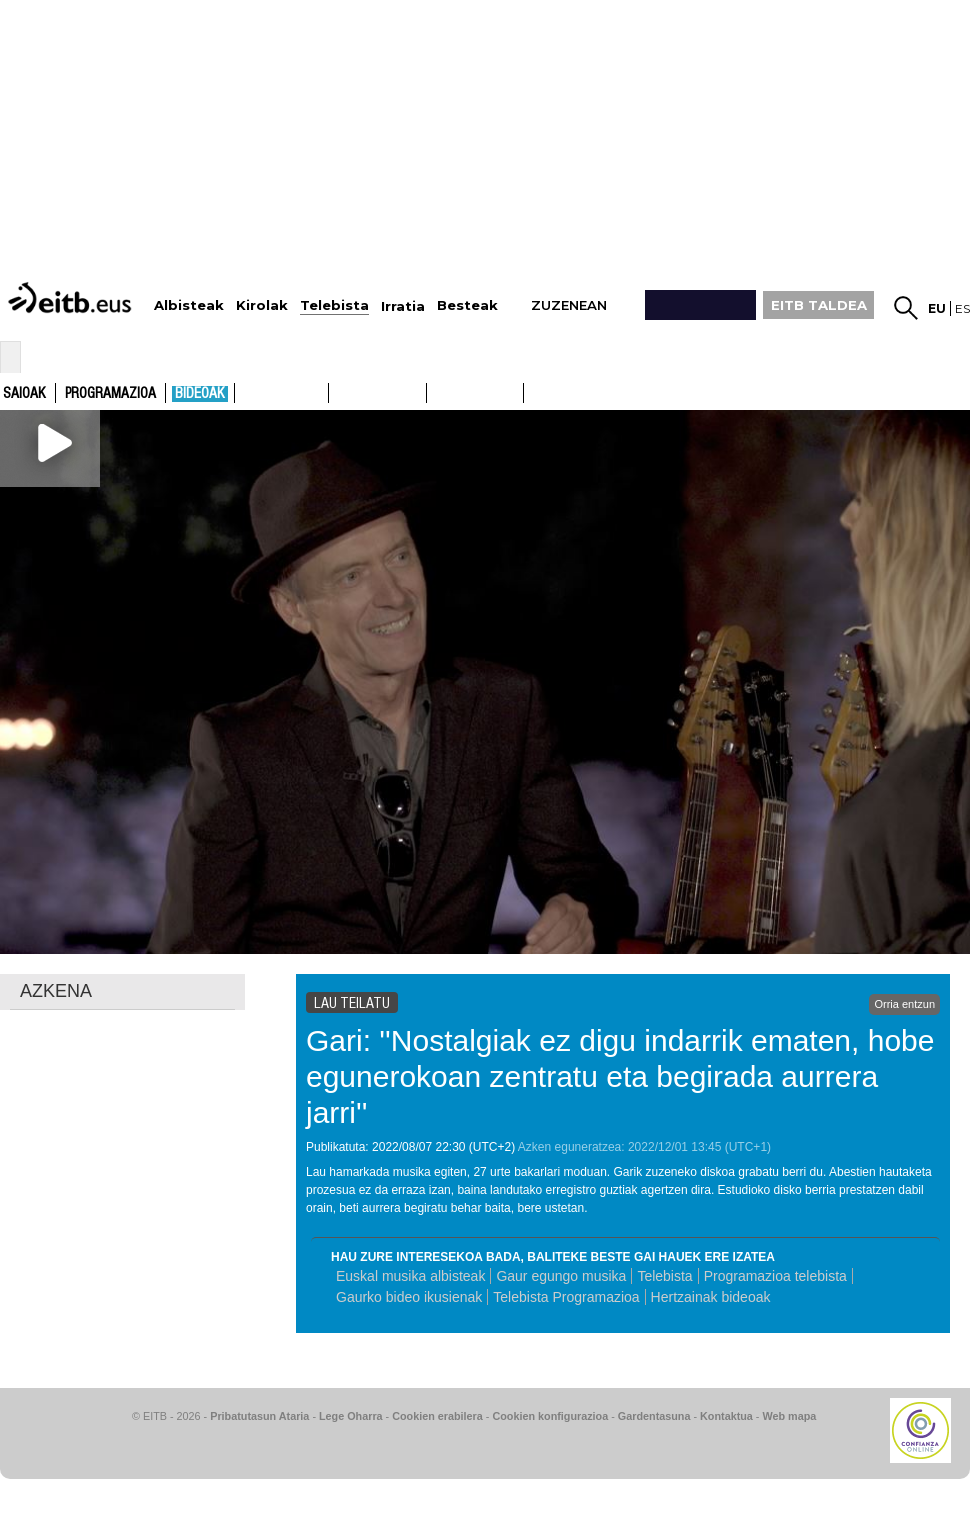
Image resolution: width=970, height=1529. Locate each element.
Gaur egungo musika (561, 1276)
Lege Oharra (351, 1416)
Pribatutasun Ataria (259, 1416)
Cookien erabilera (437, 1416)
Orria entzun (904, 1004)
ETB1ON (436, 391)
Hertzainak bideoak (711, 1297)
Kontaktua (726, 1416)
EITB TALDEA (819, 305)
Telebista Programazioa (566, 1297)
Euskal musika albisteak (410, 1276)
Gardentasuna (654, 1416)
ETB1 (281, 393)
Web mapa (789, 1416)
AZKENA (56, 991)
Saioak (24, 394)
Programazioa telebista (775, 1276)
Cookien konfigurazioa (550, 1416)
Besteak (467, 305)
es (962, 308)
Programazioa (110, 394)
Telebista (664, 1276)
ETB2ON (533, 391)
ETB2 (378, 393)
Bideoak (200, 394)
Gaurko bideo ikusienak (409, 1297)
